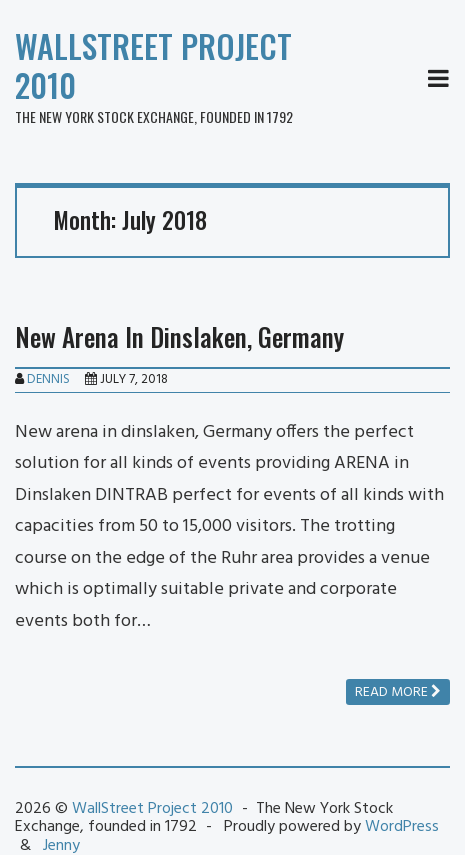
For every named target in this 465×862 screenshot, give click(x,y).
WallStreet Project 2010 (153, 65)
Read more (398, 692)
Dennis (48, 379)
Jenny (61, 846)
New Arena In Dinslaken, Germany (179, 336)
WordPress (402, 827)
